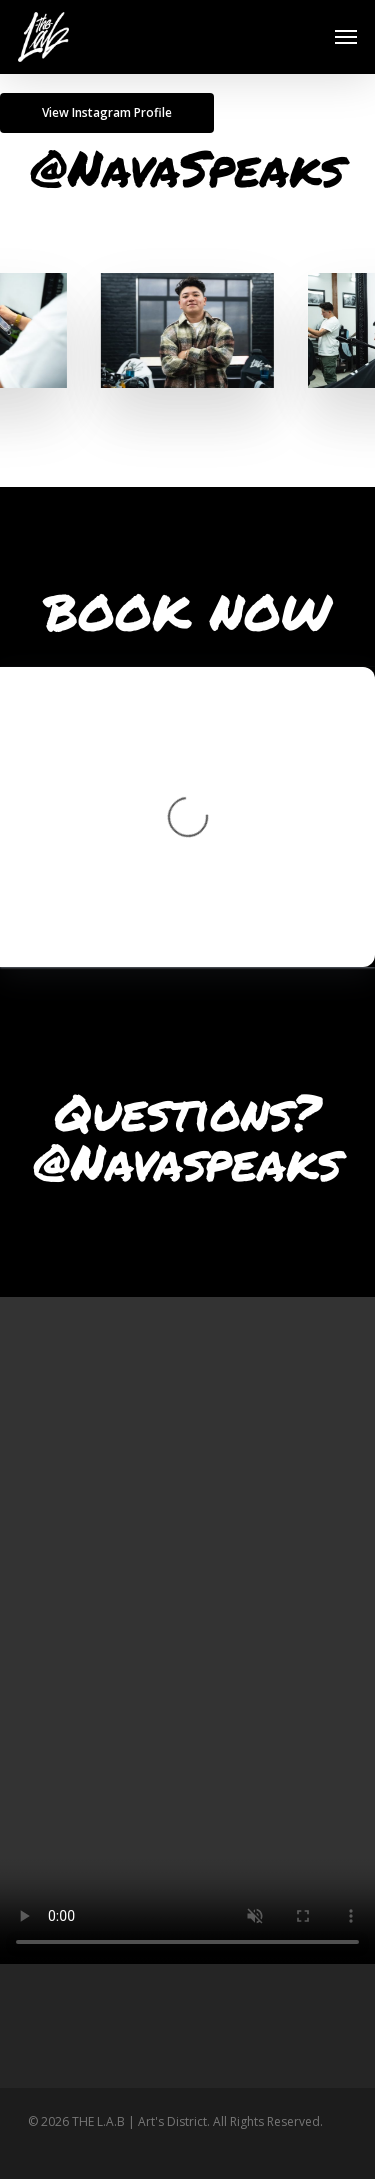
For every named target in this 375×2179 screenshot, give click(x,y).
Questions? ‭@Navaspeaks (187, 1136)
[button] (346, 37)
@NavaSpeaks (187, 167)
